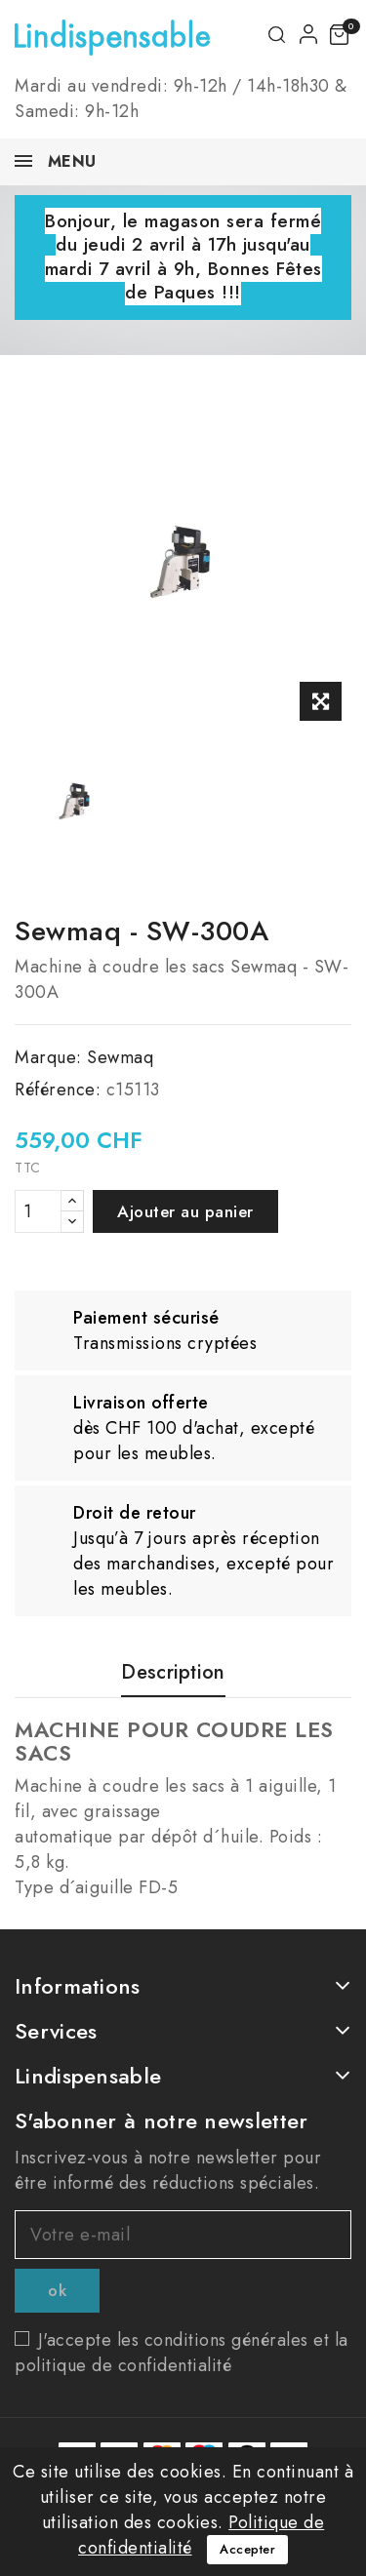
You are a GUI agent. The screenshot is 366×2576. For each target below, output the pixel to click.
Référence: (58, 1089)
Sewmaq (120, 1057)
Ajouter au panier (185, 1211)
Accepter (247, 2549)
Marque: (48, 1057)
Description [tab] (172, 1673)
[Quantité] (38, 1211)
